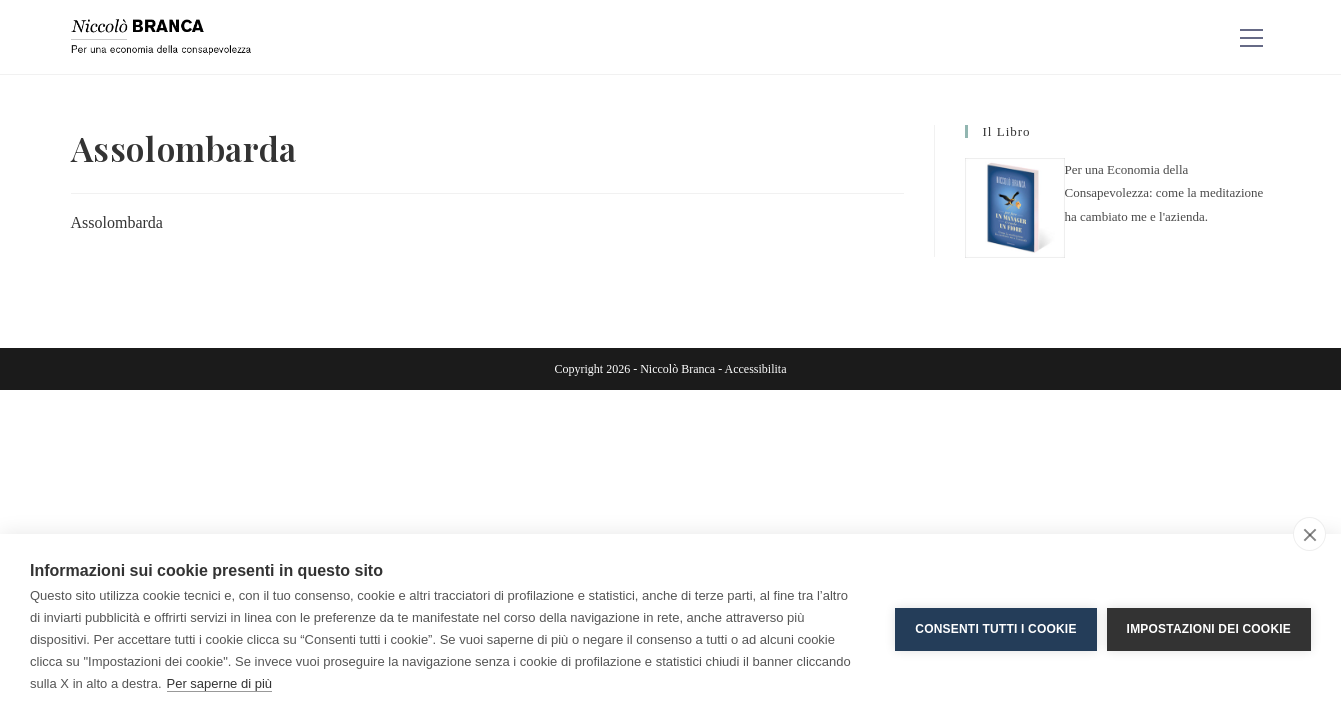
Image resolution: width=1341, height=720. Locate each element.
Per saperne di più (220, 683)
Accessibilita (755, 369)
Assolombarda (117, 222)
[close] (1309, 534)
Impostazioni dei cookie (1209, 627)
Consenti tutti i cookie (995, 627)
